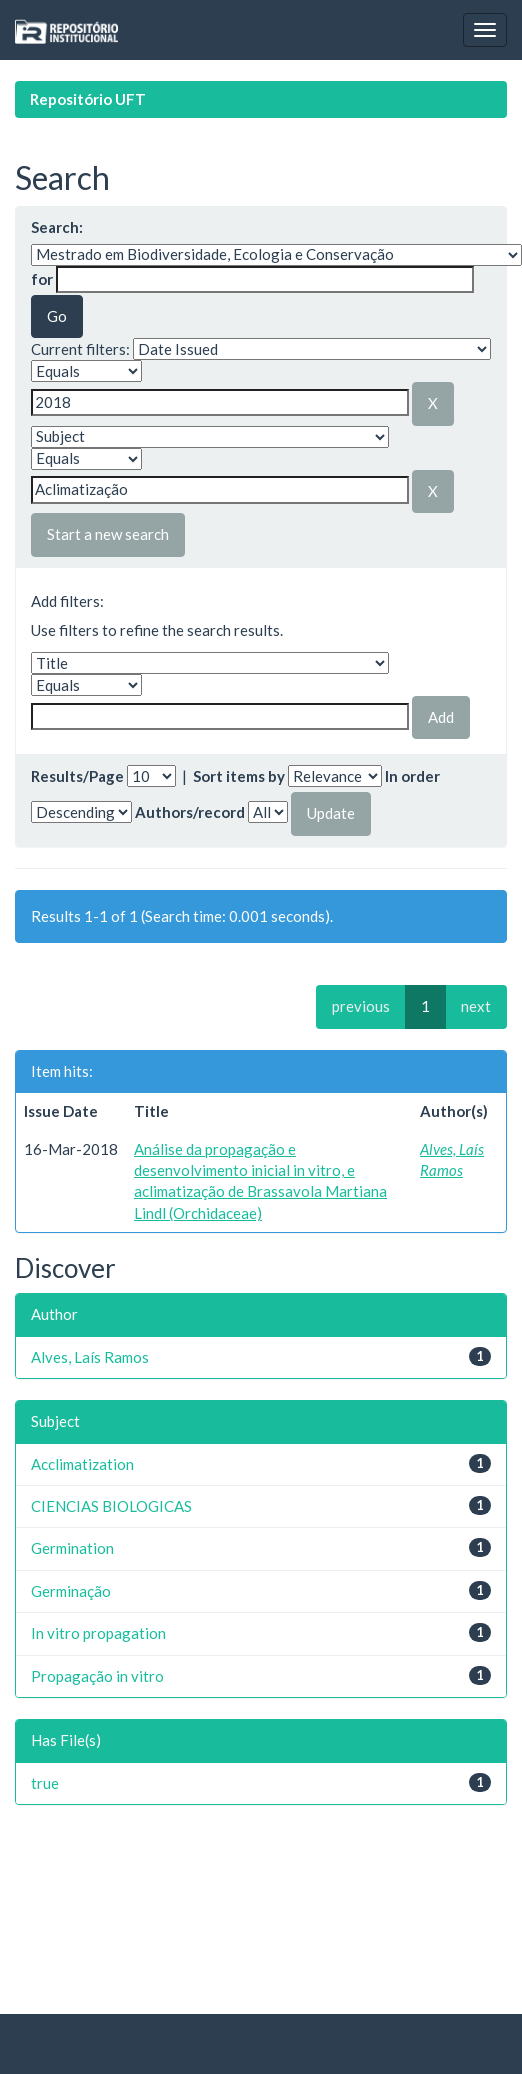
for (42, 279)
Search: (57, 227)
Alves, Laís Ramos (90, 1357)
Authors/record (190, 812)
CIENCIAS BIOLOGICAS (111, 1506)
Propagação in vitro (97, 1676)
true (45, 1783)
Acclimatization (82, 1464)
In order (412, 776)
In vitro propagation (98, 1633)
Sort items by (239, 776)
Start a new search (108, 534)
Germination (72, 1548)
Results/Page (77, 776)
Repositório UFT (88, 99)
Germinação (71, 1591)
